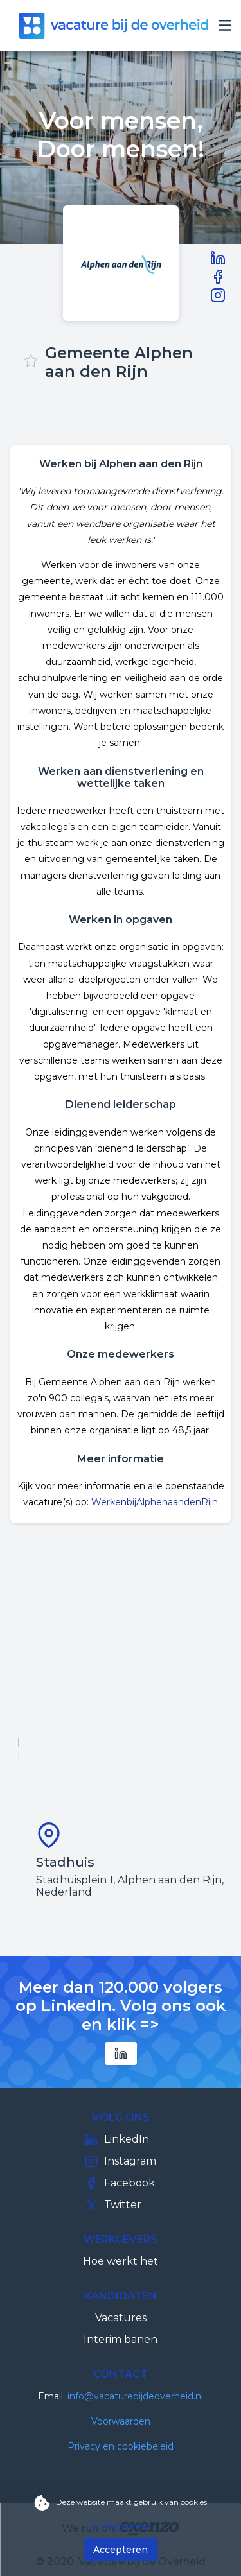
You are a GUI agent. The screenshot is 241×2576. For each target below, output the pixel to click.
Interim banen (120, 2339)
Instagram (120, 2161)
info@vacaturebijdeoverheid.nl (135, 2396)
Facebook (120, 2183)
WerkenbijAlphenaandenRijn (154, 1502)
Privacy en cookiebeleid (120, 2446)
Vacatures (121, 2318)
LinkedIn (117, 2139)
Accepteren (120, 2549)
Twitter (113, 2205)
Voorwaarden (120, 2421)
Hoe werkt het (120, 2261)
